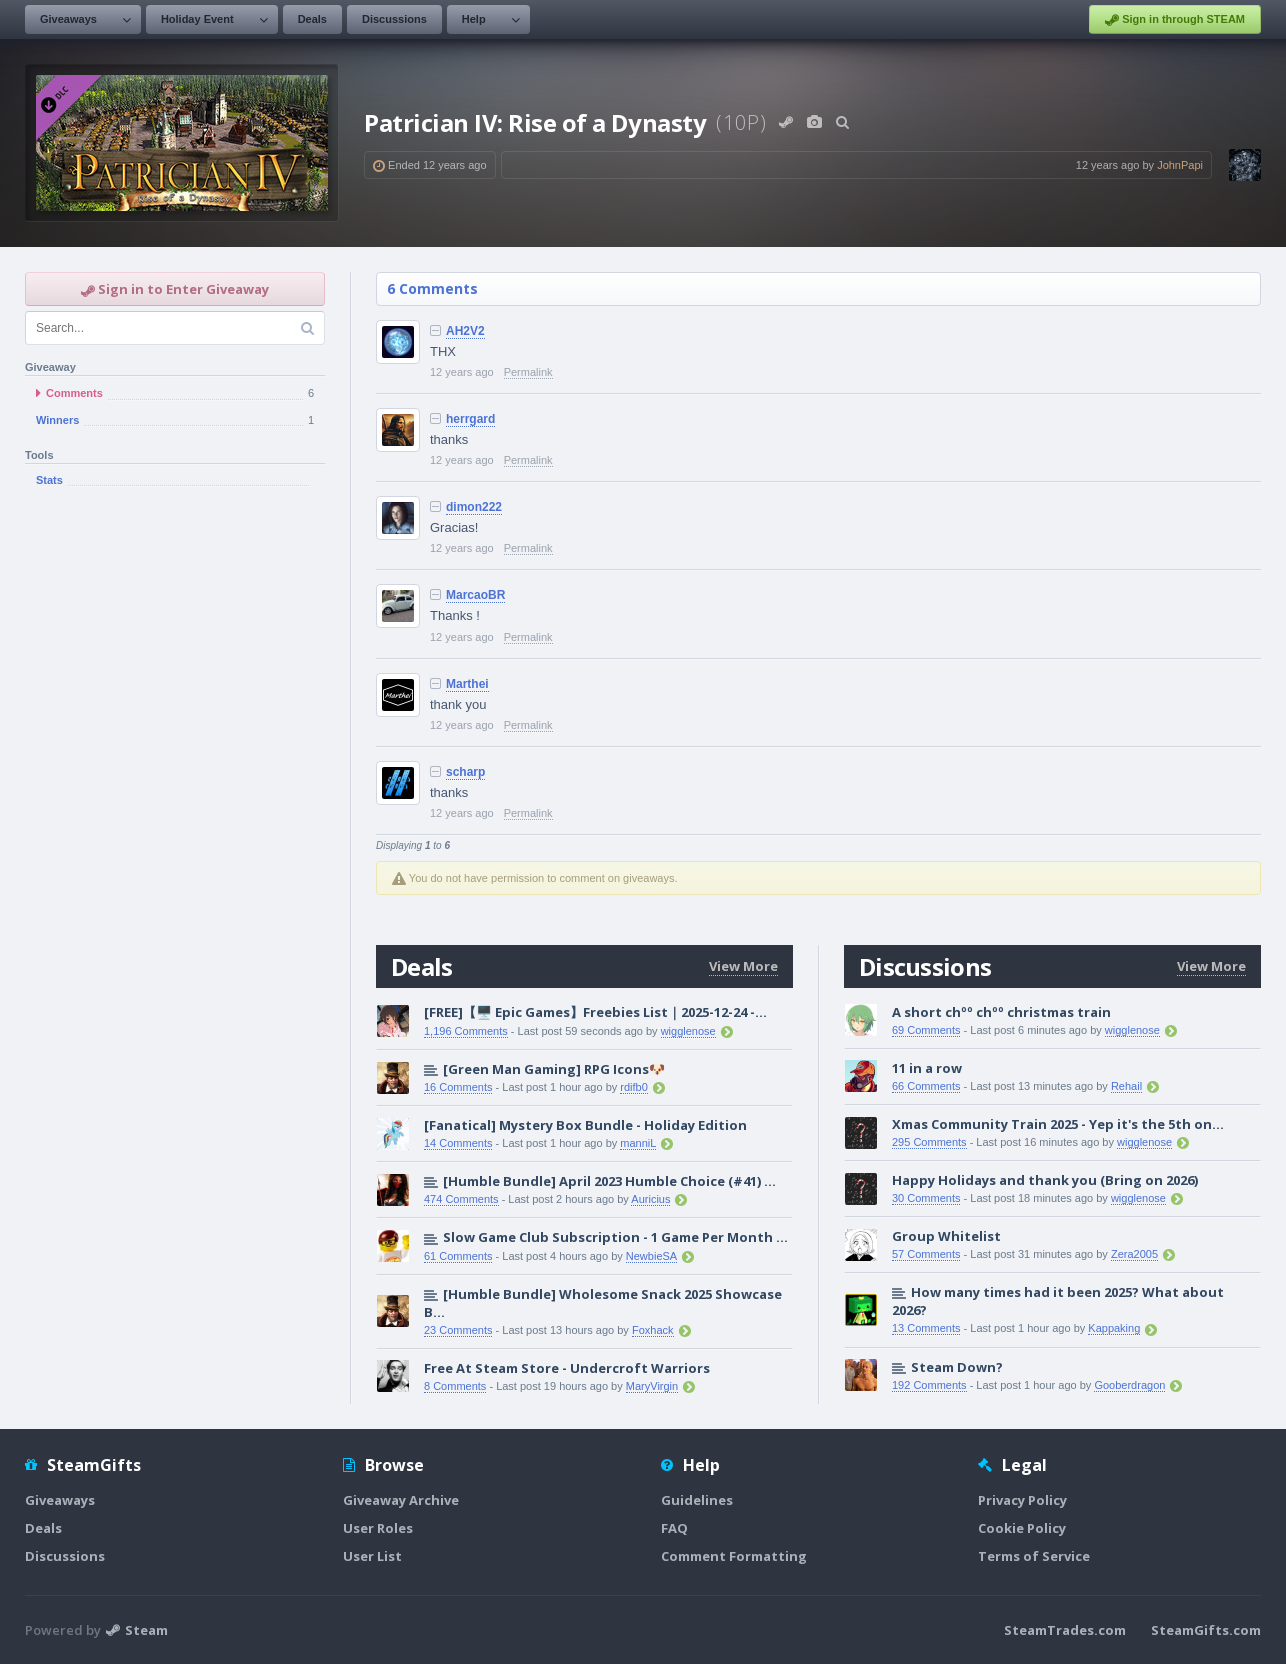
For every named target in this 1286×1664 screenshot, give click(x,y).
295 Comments (929, 1142)
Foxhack (653, 1330)
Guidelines (697, 1500)
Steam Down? (957, 1367)
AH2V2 (465, 331)
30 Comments (926, 1198)
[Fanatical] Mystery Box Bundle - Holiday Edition (585, 1125)
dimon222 (474, 507)
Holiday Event (197, 19)
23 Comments (458, 1330)
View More (743, 966)
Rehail (1126, 1086)
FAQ (674, 1528)
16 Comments (458, 1087)
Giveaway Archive (401, 1500)
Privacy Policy (1022, 1500)
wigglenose (688, 1031)
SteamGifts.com (1206, 1630)
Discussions (394, 19)
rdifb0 (634, 1087)
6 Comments (432, 288)
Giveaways (68, 19)
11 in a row (927, 1068)
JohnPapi (1180, 165)
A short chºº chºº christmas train (1001, 1012)
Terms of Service (1034, 1556)
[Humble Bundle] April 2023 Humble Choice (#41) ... (609, 1181)
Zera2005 (1134, 1254)
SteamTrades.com (1065, 1630)
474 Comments (461, 1199)
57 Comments (926, 1254)
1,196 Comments (466, 1031)
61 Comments (458, 1256)
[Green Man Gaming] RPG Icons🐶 (554, 1069)
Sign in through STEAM (1175, 20)
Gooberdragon (1129, 1385)
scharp (465, 772)
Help (474, 19)
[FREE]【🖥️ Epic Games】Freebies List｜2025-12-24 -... (595, 1012)
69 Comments (926, 1030)
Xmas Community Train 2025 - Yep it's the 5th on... (1058, 1124)
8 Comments (455, 1386)
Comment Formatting (734, 1556)
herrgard (470, 419)
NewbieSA (651, 1256)
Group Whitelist (946, 1236)
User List (372, 1556)
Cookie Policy (1022, 1528)
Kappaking (1114, 1328)
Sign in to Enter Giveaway (175, 289)
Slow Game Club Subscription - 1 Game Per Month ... (615, 1237)
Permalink (528, 372)
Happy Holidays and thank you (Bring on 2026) (1045, 1180)
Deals (312, 19)
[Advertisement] (175, 828)
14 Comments (458, 1143)
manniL (638, 1143)
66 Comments (926, 1086)
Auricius (650, 1199)
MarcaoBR (475, 595)
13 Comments (926, 1328)
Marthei (467, 684)
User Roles (378, 1528)
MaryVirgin (652, 1386)
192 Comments (929, 1385)
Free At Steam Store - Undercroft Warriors (567, 1368)
